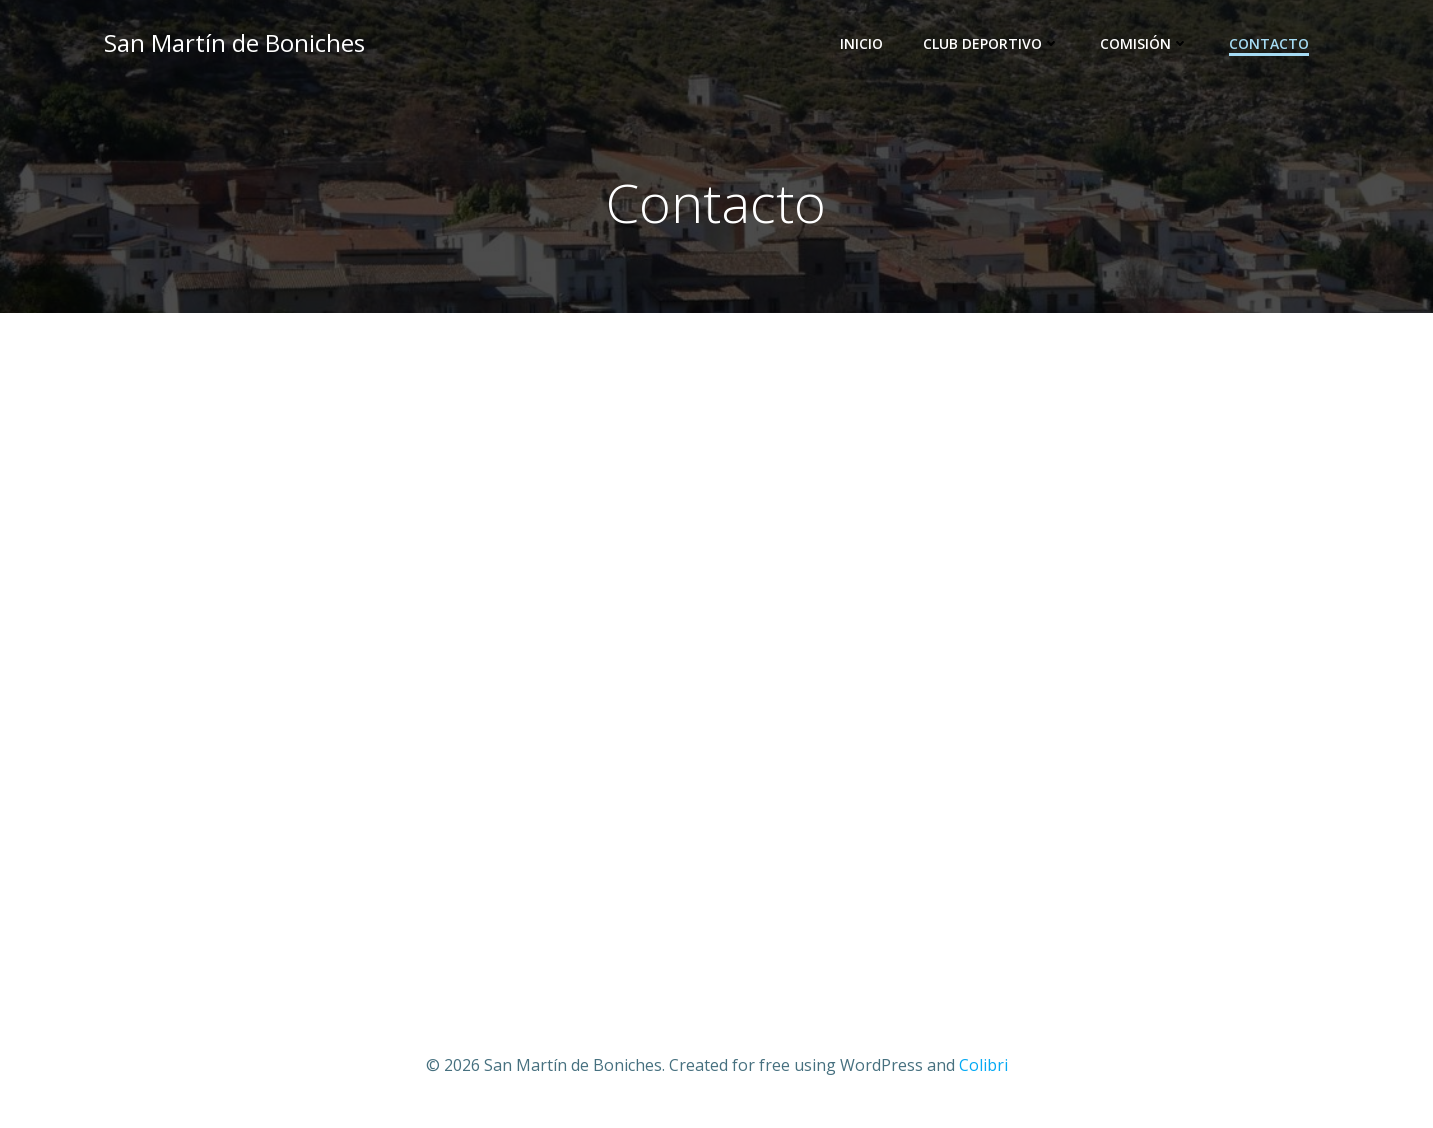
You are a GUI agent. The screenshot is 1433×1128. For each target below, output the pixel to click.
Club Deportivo (995, 45)
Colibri (983, 1069)
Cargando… (717, 658)
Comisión (1148, 45)
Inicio (865, 45)
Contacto (1273, 45)
